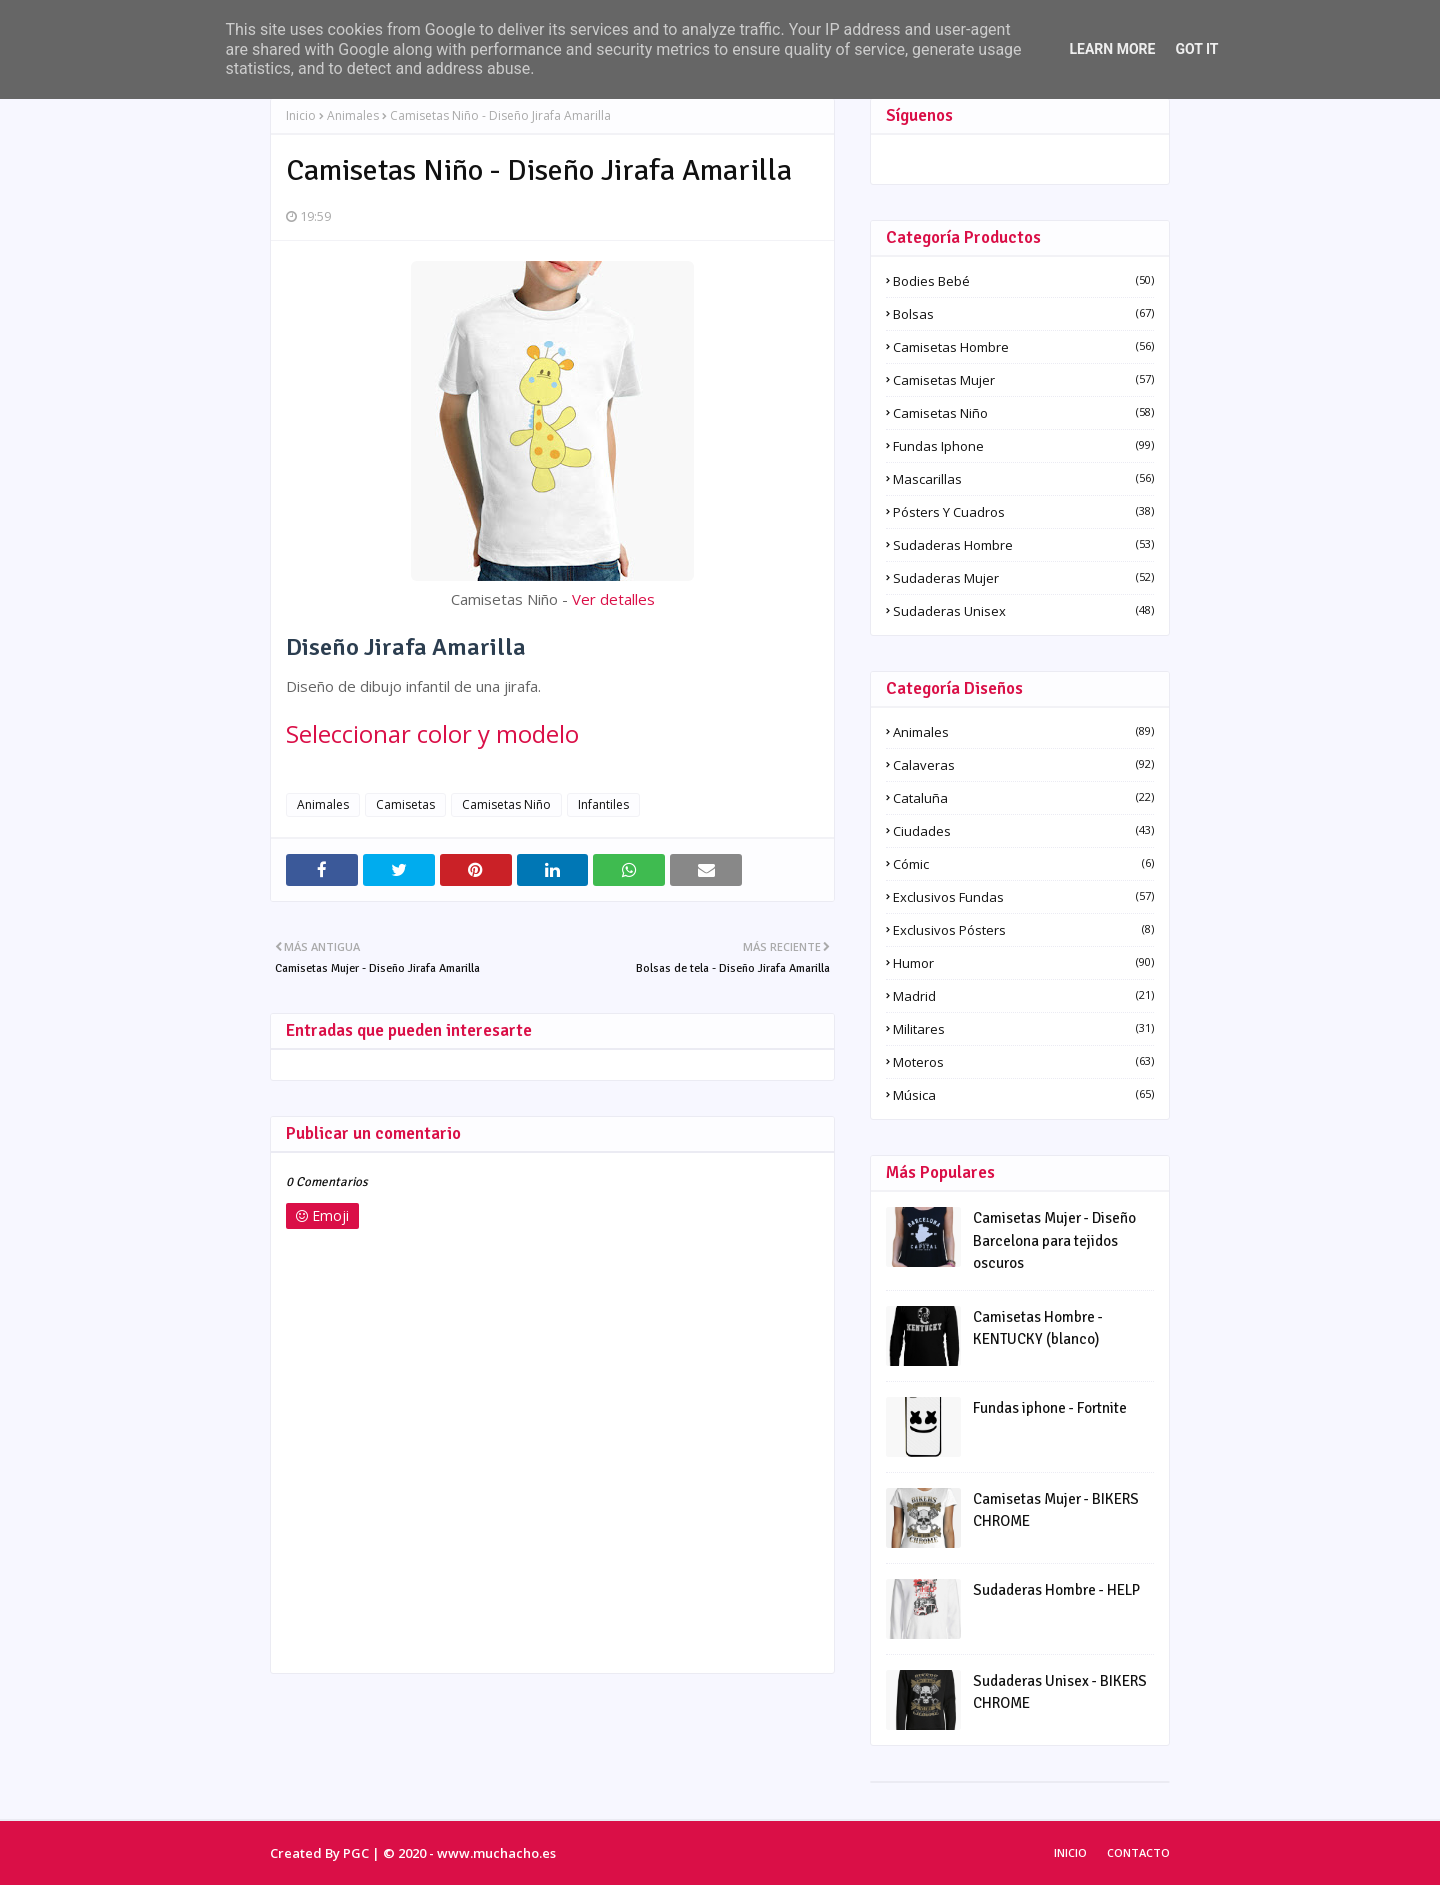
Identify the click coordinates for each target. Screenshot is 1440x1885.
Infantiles (603, 804)
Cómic (1023, 864)
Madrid (1023, 996)
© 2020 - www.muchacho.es (469, 1853)
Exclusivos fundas (1023, 897)
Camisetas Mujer (1023, 380)
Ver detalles (613, 599)
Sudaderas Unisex (1023, 611)
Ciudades (1023, 831)
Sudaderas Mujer (1023, 578)
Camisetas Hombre (1023, 347)
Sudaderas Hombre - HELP (1056, 1590)
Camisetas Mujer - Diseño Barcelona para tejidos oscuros (1054, 1240)
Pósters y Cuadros (1023, 512)
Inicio (301, 115)
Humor (1023, 963)
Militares (1023, 1029)
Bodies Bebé (1023, 281)
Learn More (1112, 49)
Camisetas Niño (506, 804)
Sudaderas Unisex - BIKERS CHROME (1060, 1692)
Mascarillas (1023, 479)
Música (1023, 1095)
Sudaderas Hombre (1023, 545)
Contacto (1138, 1852)
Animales (353, 115)
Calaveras (1023, 765)
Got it (1196, 49)
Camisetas (405, 804)
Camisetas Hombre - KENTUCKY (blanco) (1038, 1328)
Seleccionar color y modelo (432, 733)
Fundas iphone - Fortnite (1050, 1408)
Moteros (1023, 1062)
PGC (356, 1853)
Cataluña (1023, 798)
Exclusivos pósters (1023, 930)
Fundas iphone (1023, 446)
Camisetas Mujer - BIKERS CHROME (1056, 1510)
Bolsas (1023, 314)
